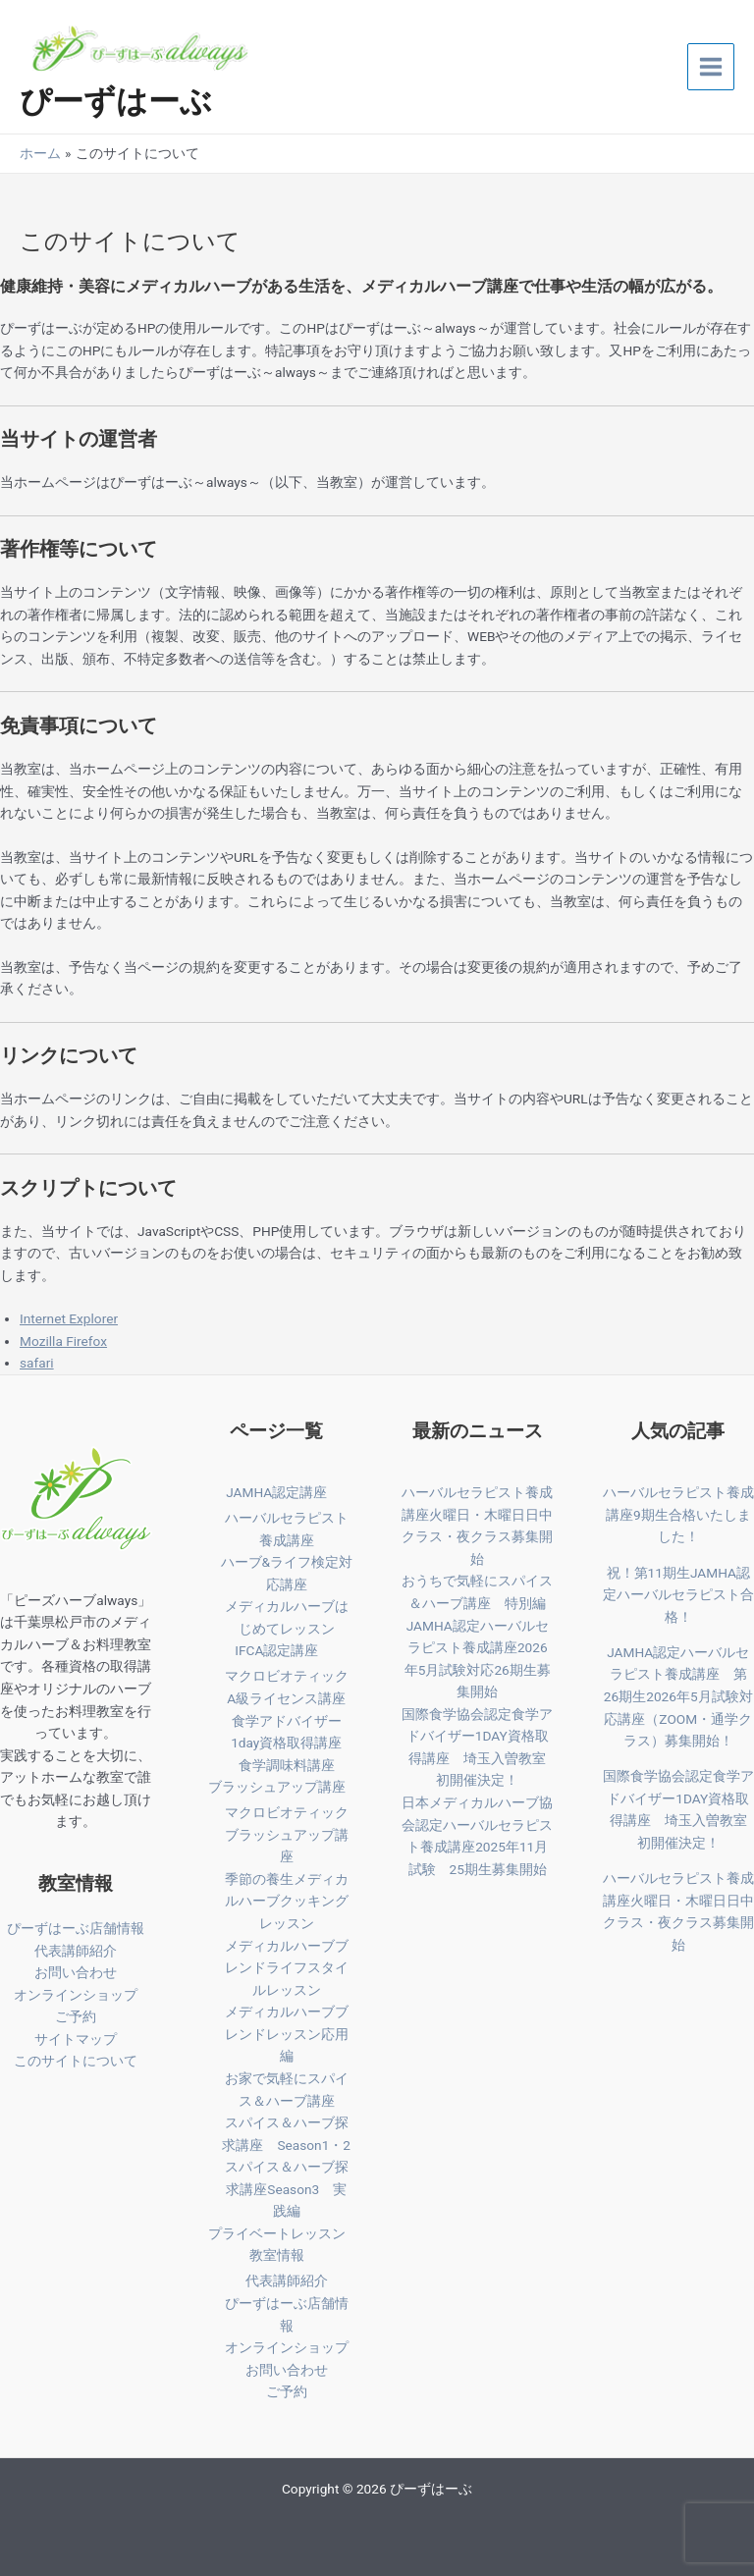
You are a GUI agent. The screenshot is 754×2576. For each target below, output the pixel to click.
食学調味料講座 (287, 1765)
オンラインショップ (75, 1995)
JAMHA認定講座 (276, 1492)
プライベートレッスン (277, 2233)
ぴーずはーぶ (116, 101)
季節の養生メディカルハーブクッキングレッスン (287, 1901)
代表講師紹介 (75, 1951)
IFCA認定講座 (276, 1650)
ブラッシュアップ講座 (277, 1787)
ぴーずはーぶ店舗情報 (75, 1928)
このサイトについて (75, 2060)
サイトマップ (75, 2039)
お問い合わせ (75, 1972)
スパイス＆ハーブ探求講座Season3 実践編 (287, 2189)
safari (37, 1362)
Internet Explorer (69, 1318)
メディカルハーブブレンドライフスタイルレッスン (287, 1968)
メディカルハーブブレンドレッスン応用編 (287, 2034)
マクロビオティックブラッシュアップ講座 (287, 1834)
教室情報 (276, 2255)
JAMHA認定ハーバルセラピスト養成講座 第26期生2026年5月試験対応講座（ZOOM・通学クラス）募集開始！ (678, 1696)
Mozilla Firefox (63, 1341)
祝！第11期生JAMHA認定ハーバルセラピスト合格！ (678, 1595)
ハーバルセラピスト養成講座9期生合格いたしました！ (678, 1514)
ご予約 (75, 2016)
